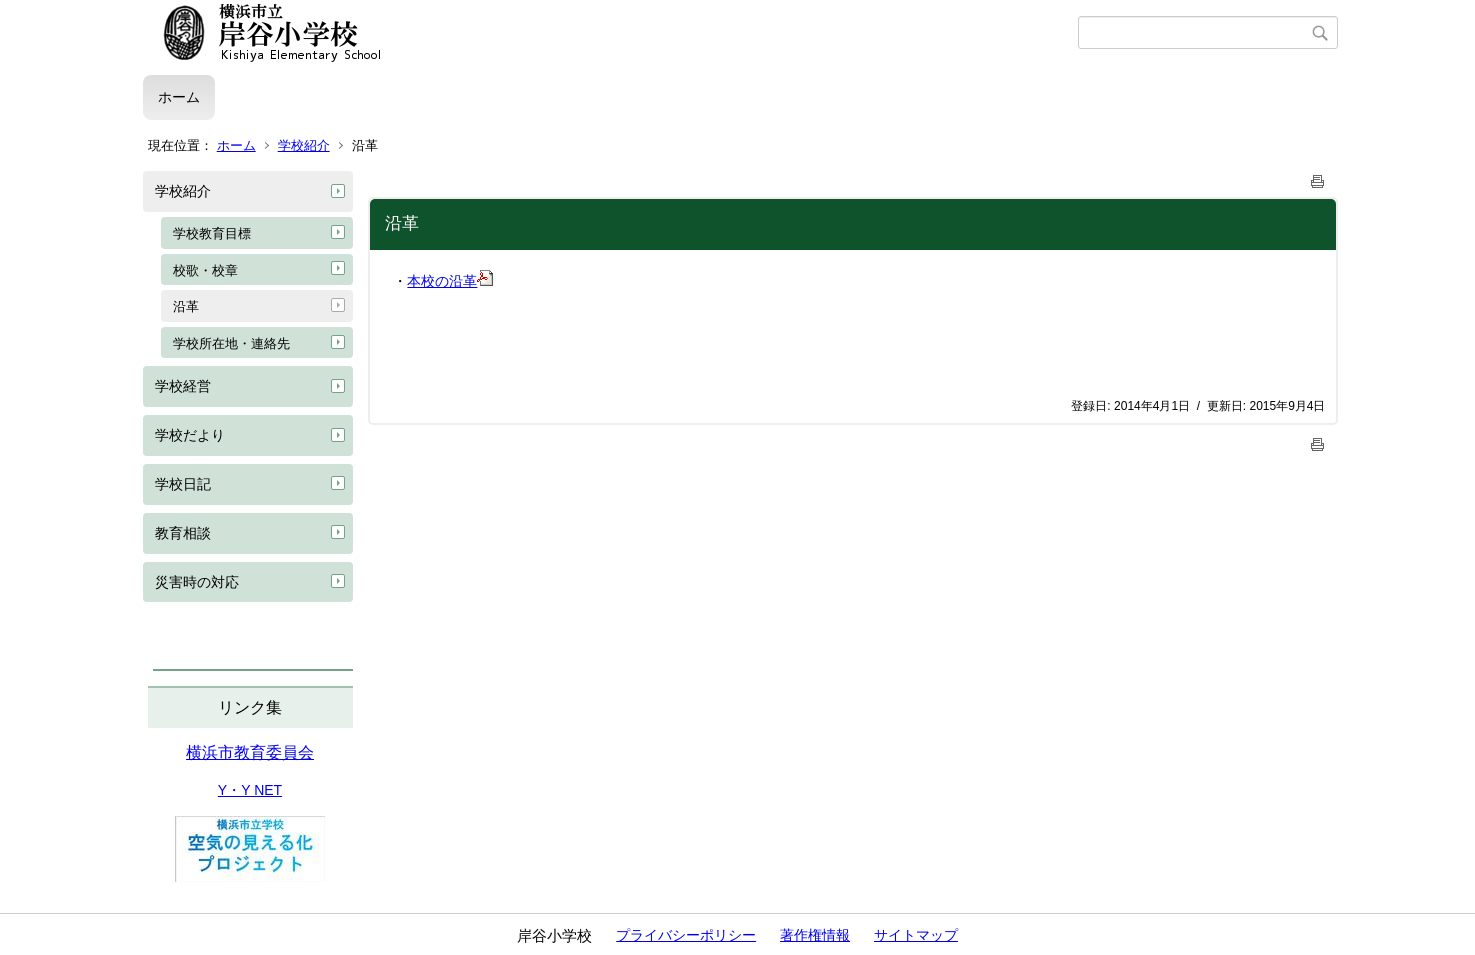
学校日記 (183, 484)
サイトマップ (916, 935)
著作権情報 (815, 935)
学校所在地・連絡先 (231, 343)
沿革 (186, 306)
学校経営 (183, 386)
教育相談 (183, 533)
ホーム (179, 97)
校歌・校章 (205, 270)
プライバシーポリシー (686, 935)
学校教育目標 (212, 233)
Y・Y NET (250, 790)
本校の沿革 (450, 281)
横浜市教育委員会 (250, 752)
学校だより (190, 435)
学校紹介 (304, 145)
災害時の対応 (197, 582)
